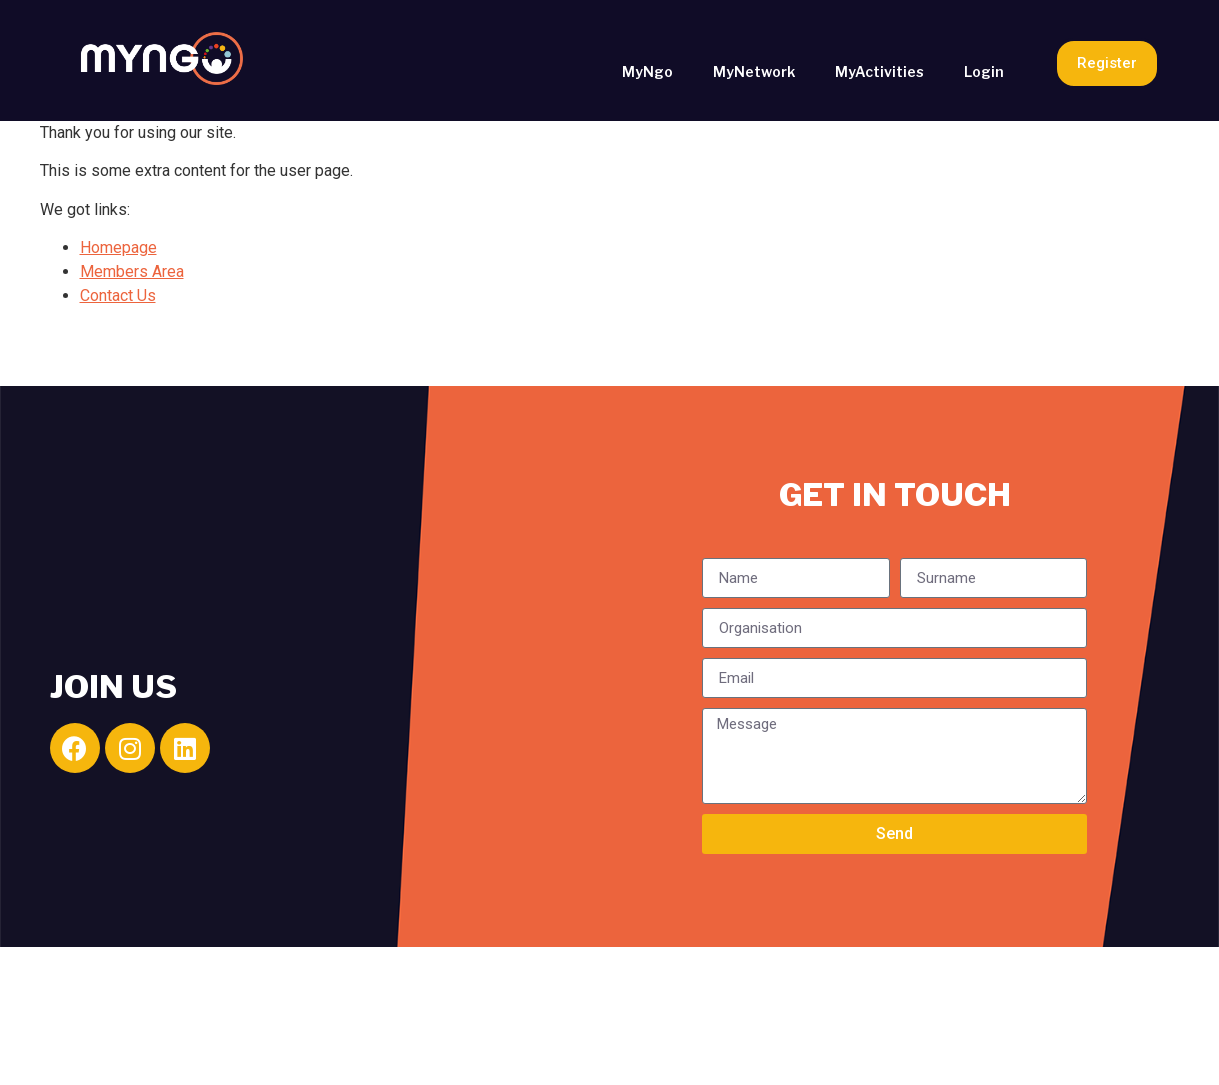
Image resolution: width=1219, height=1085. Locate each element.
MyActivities (879, 71)
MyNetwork (754, 71)
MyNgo (647, 71)
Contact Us (118, 295)
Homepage (118, 247)
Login (984, 71)
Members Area (132, 271)
